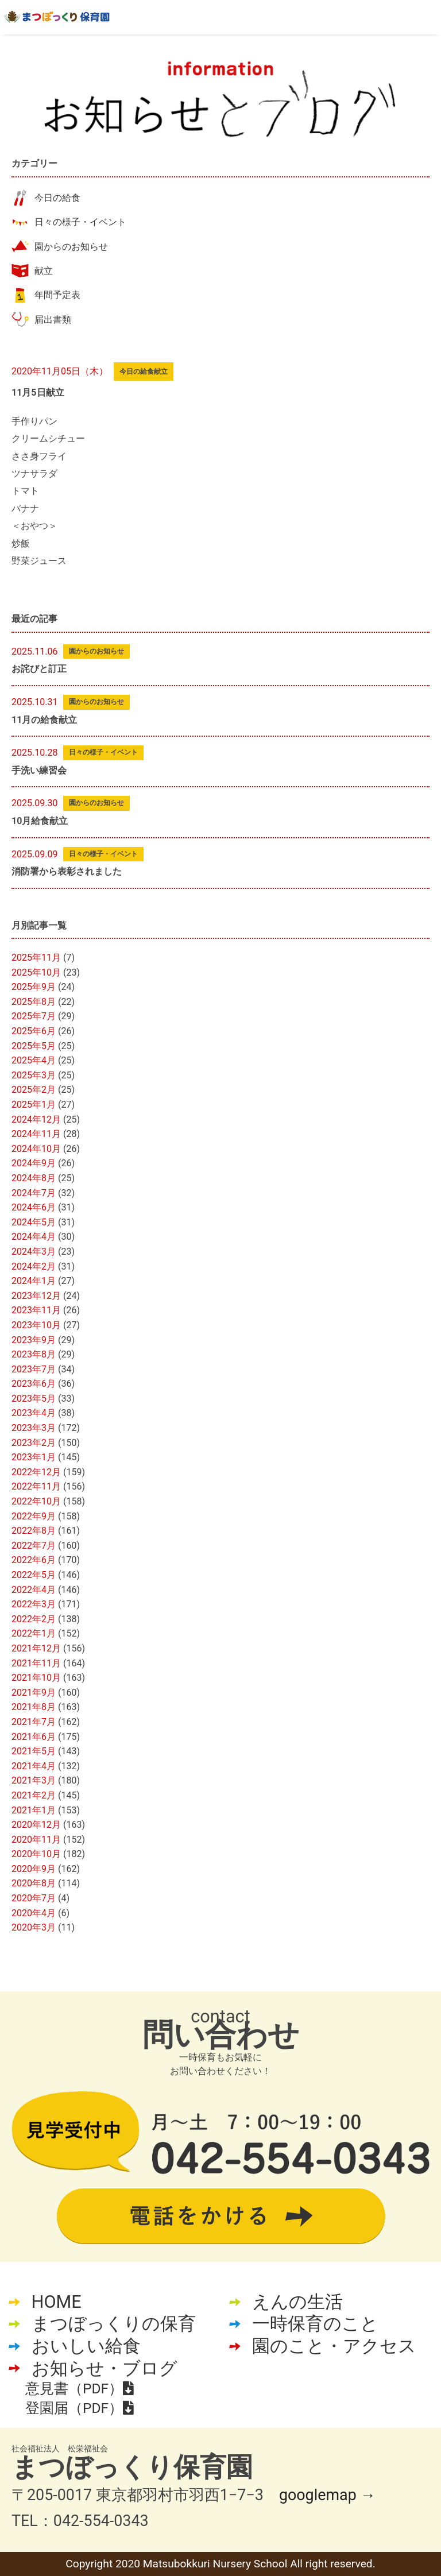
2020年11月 (36, 1839)
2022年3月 (33, 1604)
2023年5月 (33, 1398)
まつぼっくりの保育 (114, 2323)
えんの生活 (297, 2301)
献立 (43, 270)
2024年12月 (36, 1119)
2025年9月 (33, 986)
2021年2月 (33, 1795)
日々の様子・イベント (80, 221)
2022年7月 (33, 1545)
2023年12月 (36, 1295)
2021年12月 (36, 1648)
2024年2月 (33, 1266)
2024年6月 (33, 1207)
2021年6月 (33, 1736)
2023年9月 (33, 1340)
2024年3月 (33, 1251)
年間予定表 (57, 294)
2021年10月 (36, 1677)
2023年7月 (33, 1369)
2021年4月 (33, 1766)
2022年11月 (36, 1486)
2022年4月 (33, 1589)
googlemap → (327, 2495)
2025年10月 (36, 972)
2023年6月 (33, 1383)
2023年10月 (36, 1325)
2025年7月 (33, 1016)
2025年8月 (33, 1001)
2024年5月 (33, 1222)
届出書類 (52, 319)
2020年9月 (33, 1868)
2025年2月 (33, 1089)
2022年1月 (33, 1633)
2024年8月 (33, 1178)
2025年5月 (33, 1046)
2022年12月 (36, 1472)
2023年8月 (33, 1354)
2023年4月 (33, 1412)
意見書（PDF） (79, 2388)
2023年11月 (36, 1310)
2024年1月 (33, 1280)
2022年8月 (33, 1530)
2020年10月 (36, 1853)
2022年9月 (33, 1516)
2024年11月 (36, 1133)
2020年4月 (33, 1913)
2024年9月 (33, 1163)
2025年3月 (33, 1075)
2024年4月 (33, 1236)
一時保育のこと (315, 2323)
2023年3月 (33, 1427)
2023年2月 (33, 1442)
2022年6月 (33, 1559)
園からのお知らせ (71, 246)
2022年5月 (33, 1574)
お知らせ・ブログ (104, 2368)
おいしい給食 (86, 2346)
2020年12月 (36, 1824)
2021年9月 (33, 1692)
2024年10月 (36, 1148)
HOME (57, 2301)
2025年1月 (33, 1104)
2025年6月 (33, 1031)
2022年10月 (36, 1501)
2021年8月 (33, 1706)
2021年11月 (36, 1663)
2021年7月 (33, 1721)
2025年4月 (33, 1060)
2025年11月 (36, 957)
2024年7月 (33, 1193)
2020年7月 (33, 1898)
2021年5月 (33, 1751)
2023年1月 (33, 1457)
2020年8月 (33, 1883)
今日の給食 (57, 197)
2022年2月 (33, 1619)
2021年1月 (33, 1810)
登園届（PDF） (79, 2408)
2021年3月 (33, 1780)
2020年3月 (33, 1927)
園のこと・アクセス (334, 2346)
